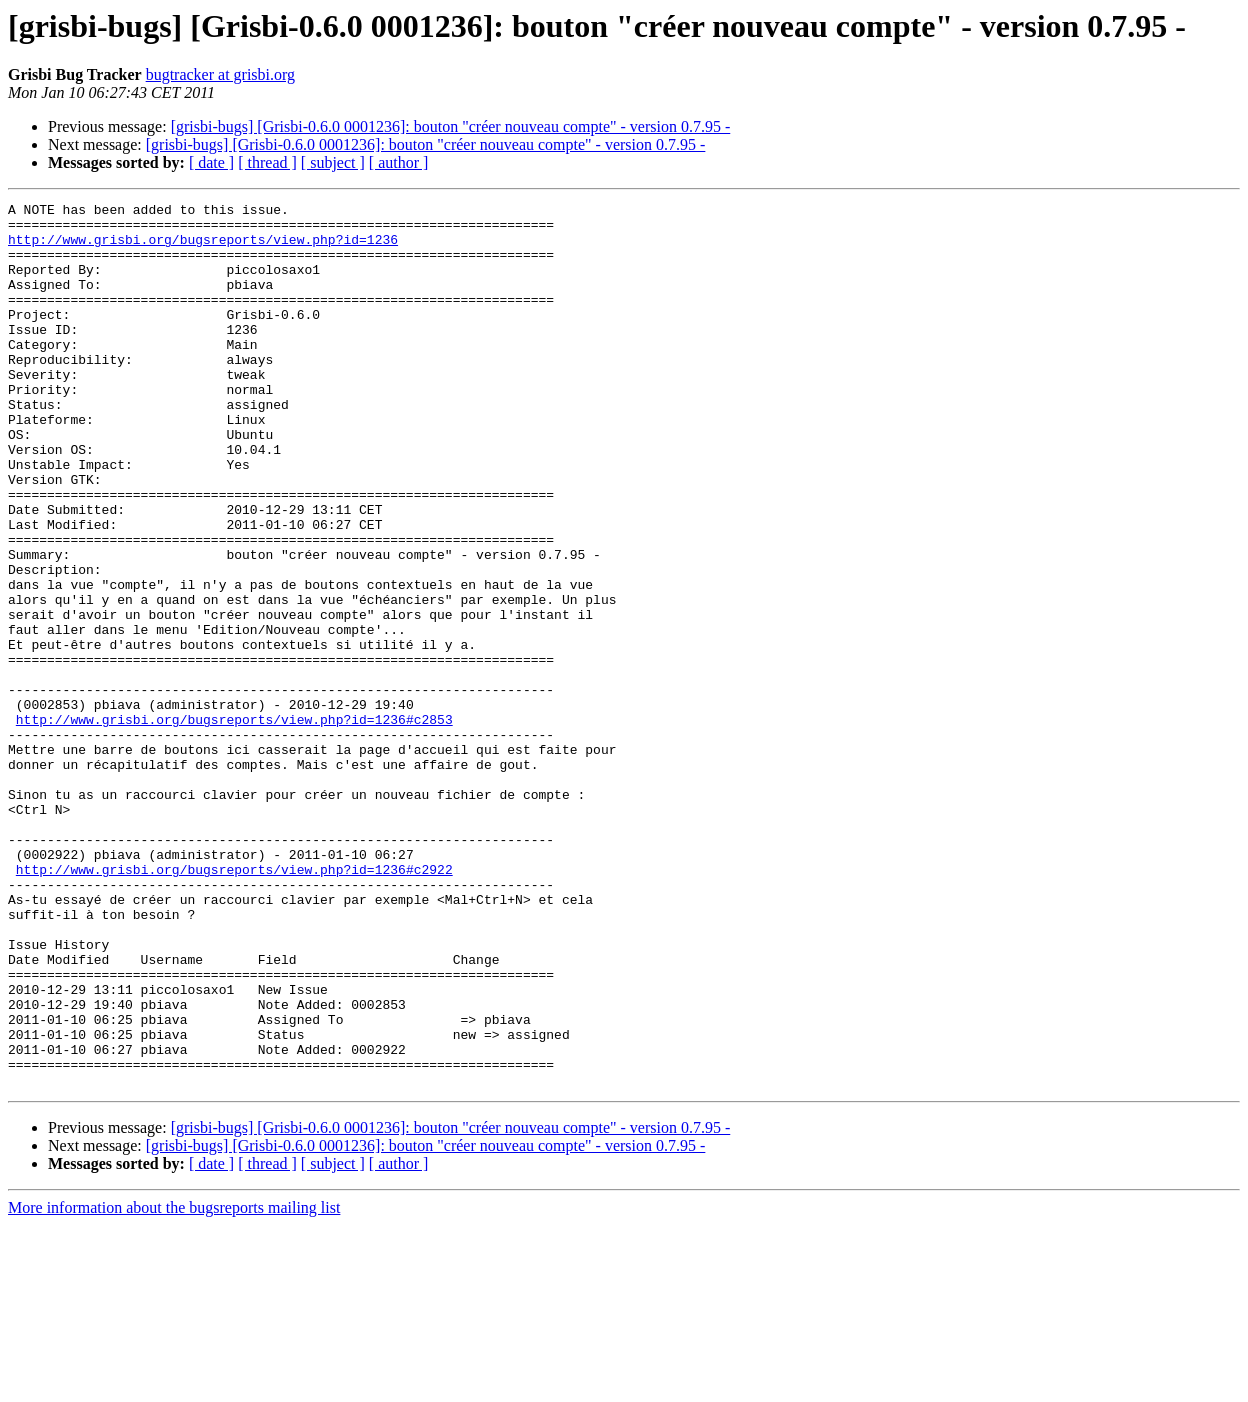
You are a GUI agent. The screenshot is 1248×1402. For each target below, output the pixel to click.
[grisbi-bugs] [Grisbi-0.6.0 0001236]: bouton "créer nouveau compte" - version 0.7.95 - (451, 126)
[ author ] (399, 162)
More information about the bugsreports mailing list (174, 1384)
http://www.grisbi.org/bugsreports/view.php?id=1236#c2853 (234, 824)
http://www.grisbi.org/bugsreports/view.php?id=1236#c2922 (234, 1004)
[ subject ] (333, 162)
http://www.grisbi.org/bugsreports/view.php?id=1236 (203, 248)
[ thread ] (267, 162)
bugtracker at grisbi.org (220, 74)
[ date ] (211, 162)
